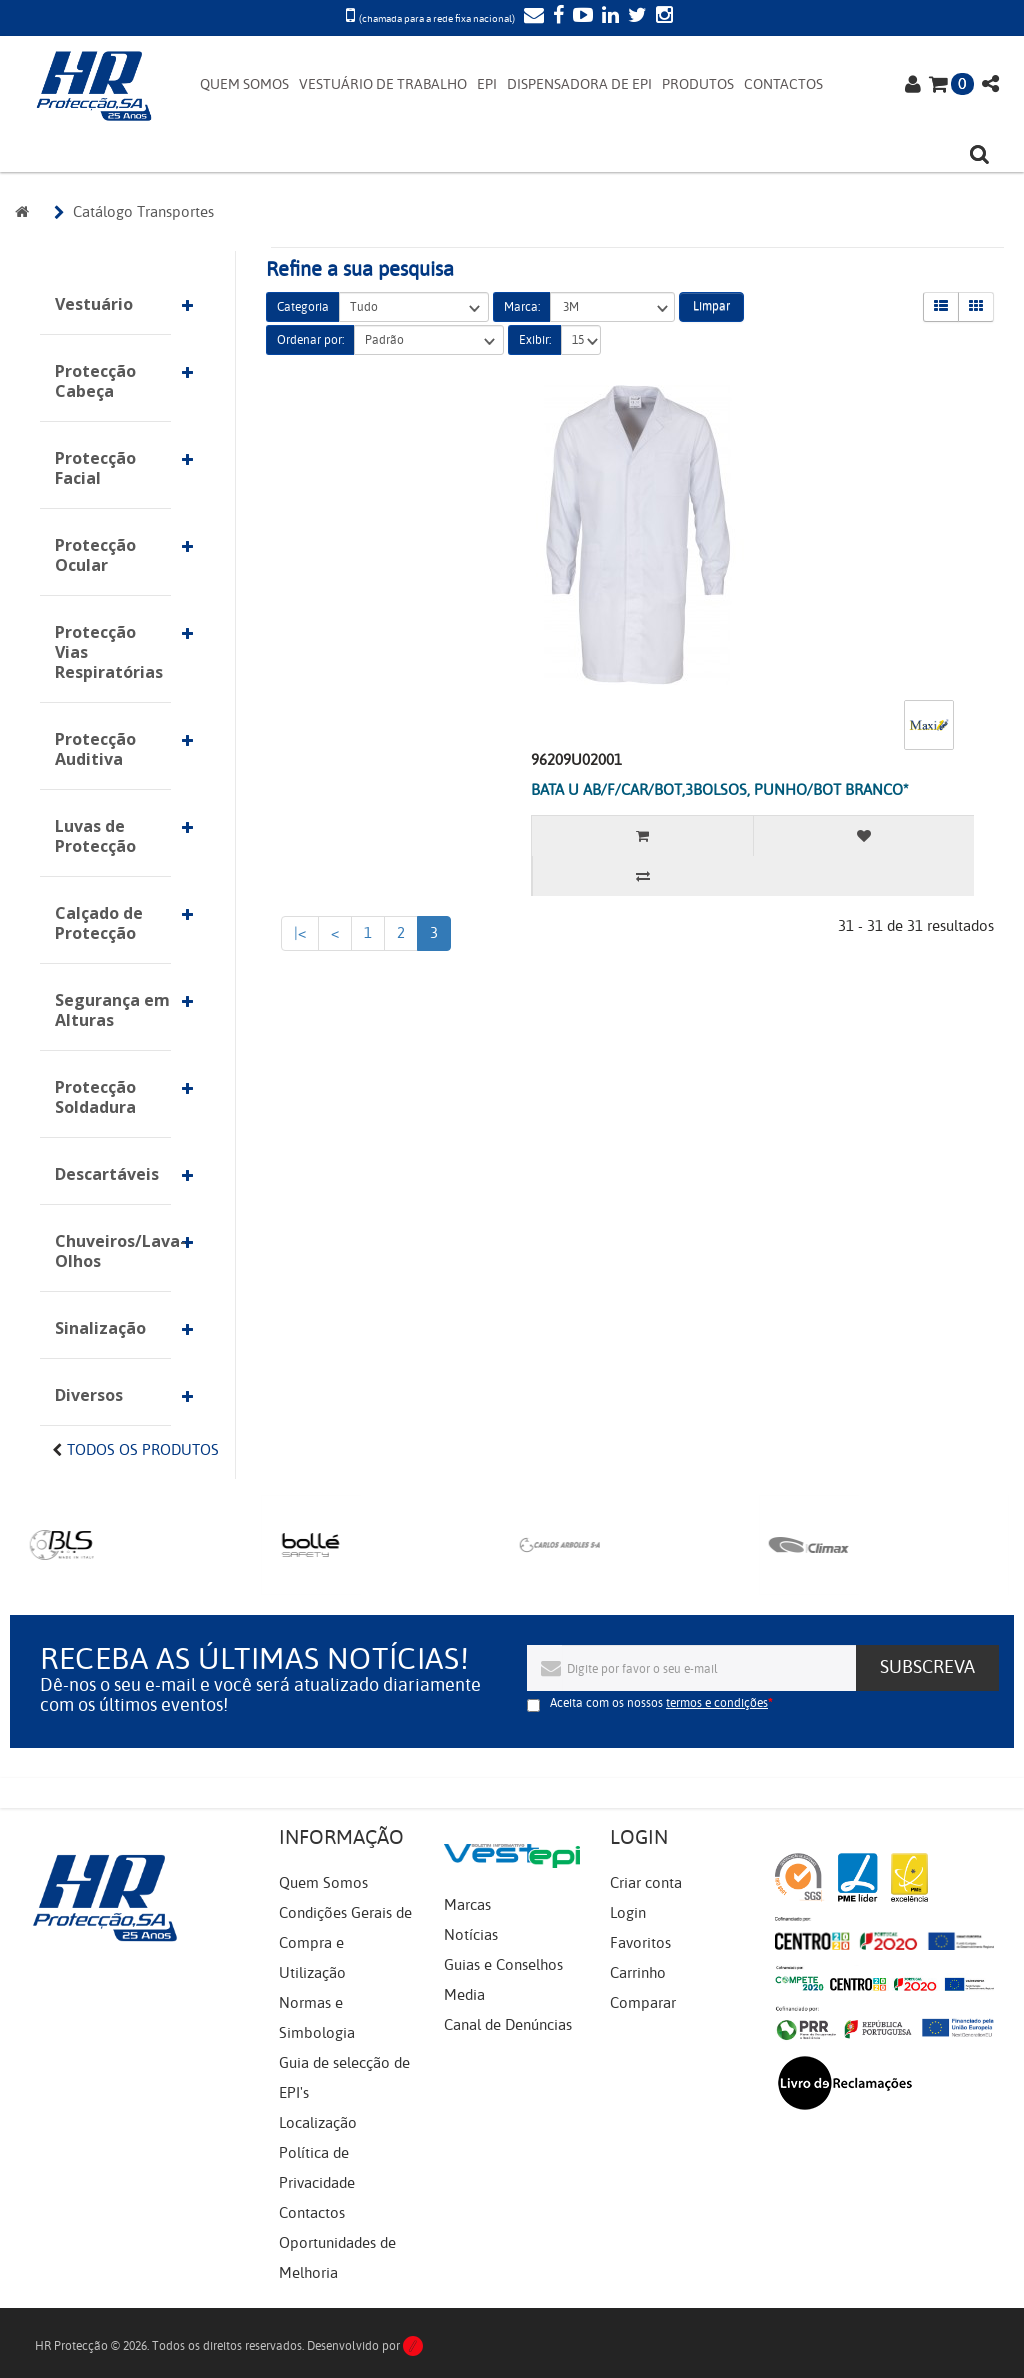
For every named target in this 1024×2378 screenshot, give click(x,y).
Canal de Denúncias (508, 2025)
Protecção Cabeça (95, 381)
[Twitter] (635, 17)
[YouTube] (580, 17)
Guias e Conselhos (503, 1965)
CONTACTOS (783, 84)
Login (628, 1913)
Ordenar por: (310, 340)
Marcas (467, 1905)
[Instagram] (662, 17)
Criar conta (646, 1883)
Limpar (711, 306)
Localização (318, 2123)
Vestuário (94, 304)
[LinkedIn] (608, 17)
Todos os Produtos (143, 1450)
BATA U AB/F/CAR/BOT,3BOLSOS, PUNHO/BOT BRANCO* (720, 790)
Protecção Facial (95, 468)
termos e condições (717, 1703)
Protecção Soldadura (95, 1097)
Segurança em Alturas (112, 1010)
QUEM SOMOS (244, 84)
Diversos (89, 1395)
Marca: (522, 307)
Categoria (303, 307)
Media (464, 1995)
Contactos (312, 2213)
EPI (487, 84)
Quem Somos (323, 1883)
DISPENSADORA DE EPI (579, 84)
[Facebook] (556, 17)
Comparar (643, 2003)
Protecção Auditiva (95, 749)
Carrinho (638, 1973)
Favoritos (640, 1943)
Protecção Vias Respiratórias (109, 652)
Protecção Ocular (95, 555)
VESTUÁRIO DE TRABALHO (383, 84)
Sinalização (100, 1328)
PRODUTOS (698, 84)
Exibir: (535, 340)
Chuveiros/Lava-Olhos (113, 1251)
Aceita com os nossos (659, 1703)
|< (300, 933)
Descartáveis (107, 1174)
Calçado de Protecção (99, 923)
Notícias (471, 1935)
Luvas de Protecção (95, 836)
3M (612, 307)
